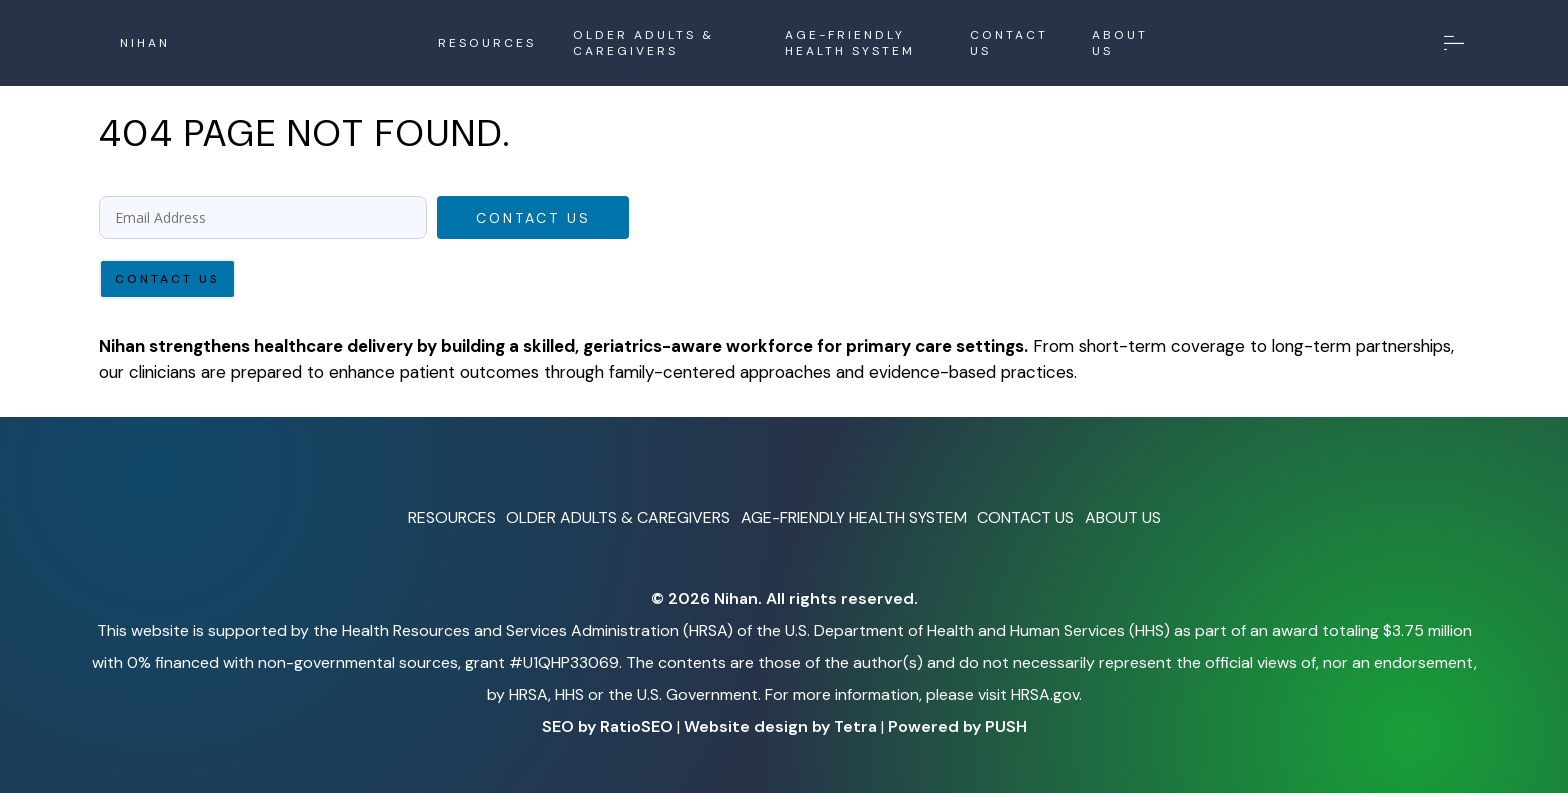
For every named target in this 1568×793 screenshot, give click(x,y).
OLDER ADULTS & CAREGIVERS (643, 43)
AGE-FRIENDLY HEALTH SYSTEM (850, 43)
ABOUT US (1120, 43)
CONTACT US (1009, 43)
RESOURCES (487, 43)
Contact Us (533, 218)
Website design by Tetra (780, 726)
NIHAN (145, 43)
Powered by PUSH (957, 726)
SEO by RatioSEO (607, 726)
